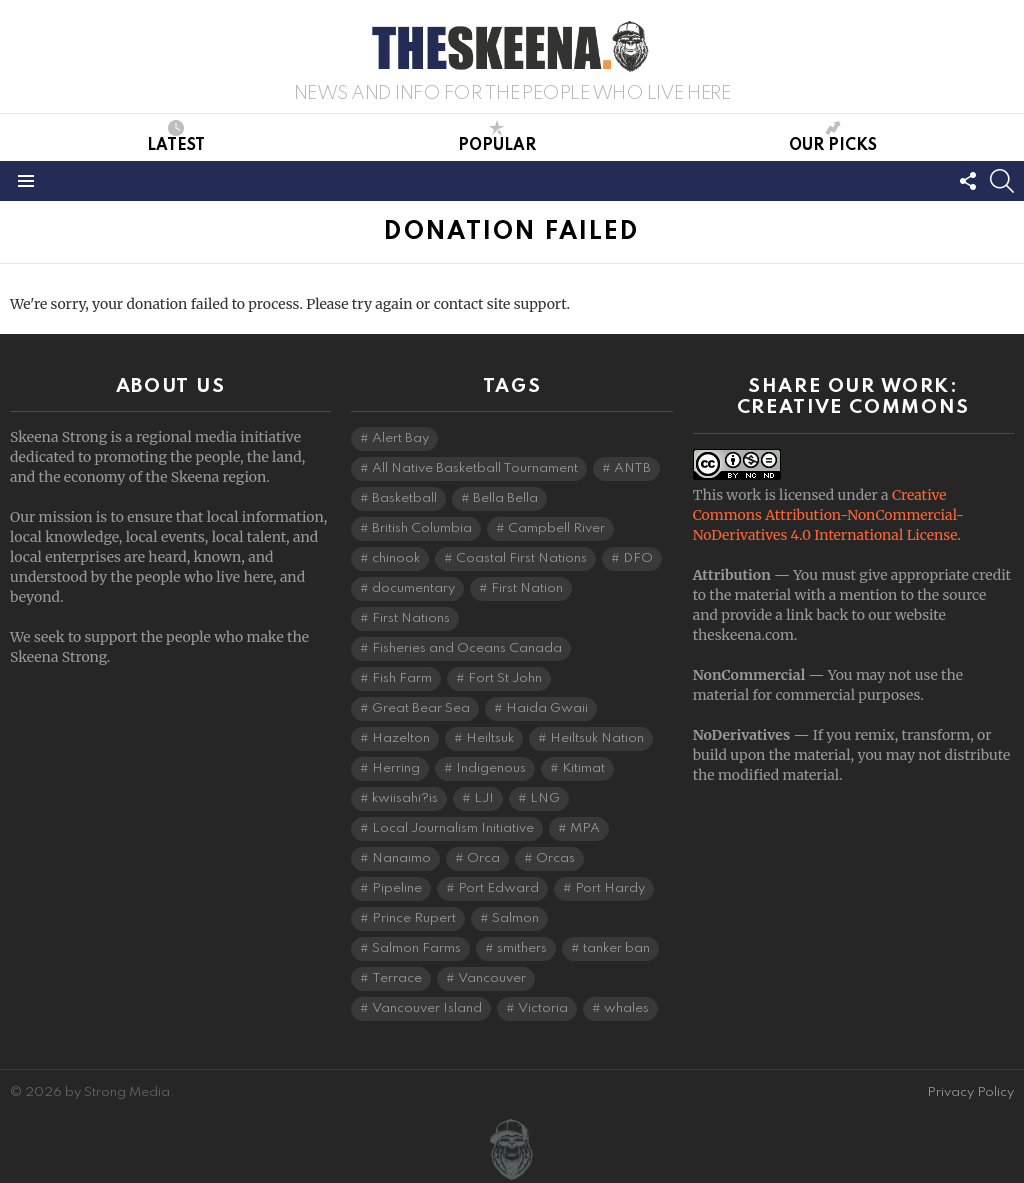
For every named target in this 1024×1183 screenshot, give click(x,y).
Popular (497, 137)
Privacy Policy (970, 1092)
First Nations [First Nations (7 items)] (411, 618)
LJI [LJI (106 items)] (484, 798)
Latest (176, 137)
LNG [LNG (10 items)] (545, 798)
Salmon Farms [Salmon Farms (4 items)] (416, 948)
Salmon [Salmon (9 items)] (515, 918)
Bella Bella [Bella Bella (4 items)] (505, 498)
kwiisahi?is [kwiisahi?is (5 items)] (405, 798)
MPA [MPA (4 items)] (585, 828)
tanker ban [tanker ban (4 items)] (616, 948)
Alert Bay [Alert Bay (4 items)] (400, 438)
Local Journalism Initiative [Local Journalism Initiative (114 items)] (453, 828)
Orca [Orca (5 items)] (483, 858)
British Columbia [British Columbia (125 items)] (422, 528)
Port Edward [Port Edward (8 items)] (498, 888)
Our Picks (833, 137)
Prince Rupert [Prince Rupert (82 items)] (414, 918)
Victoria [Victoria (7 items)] (543, 1008)
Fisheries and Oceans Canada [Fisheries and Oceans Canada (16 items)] (467, 648)
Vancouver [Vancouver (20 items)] (492, 978)
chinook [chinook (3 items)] (396, 558)
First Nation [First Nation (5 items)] (527, 588)
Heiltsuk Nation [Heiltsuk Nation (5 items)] (597, 738)
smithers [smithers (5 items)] (522, 948)
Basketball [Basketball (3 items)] (404, 498)
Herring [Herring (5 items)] (396, 768)
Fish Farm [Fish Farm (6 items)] (402, 678)
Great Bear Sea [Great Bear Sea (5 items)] (421, 708)
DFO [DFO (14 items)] (638, 558)
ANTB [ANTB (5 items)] (632, 468)
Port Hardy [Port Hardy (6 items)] (610, 888)
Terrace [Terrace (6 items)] (397, 978)
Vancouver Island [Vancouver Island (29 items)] (427, 1008)
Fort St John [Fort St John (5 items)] (505, 678)
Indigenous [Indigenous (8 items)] (491, 768)
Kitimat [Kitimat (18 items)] (583, 768)
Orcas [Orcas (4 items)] (555, 858)
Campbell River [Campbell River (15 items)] (556, 528)
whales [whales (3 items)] (626, 1008)
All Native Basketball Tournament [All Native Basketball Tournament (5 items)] (475, 468)
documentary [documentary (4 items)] (413, 588)
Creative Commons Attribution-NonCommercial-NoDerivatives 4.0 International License (828, 515)
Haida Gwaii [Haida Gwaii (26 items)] (547, 708)
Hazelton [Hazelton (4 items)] (401, 738)
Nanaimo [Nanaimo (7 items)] (401, 858)
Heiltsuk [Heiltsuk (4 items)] (490, 738)
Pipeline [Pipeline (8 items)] (397, 888)
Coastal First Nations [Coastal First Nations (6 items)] (521, 558)
